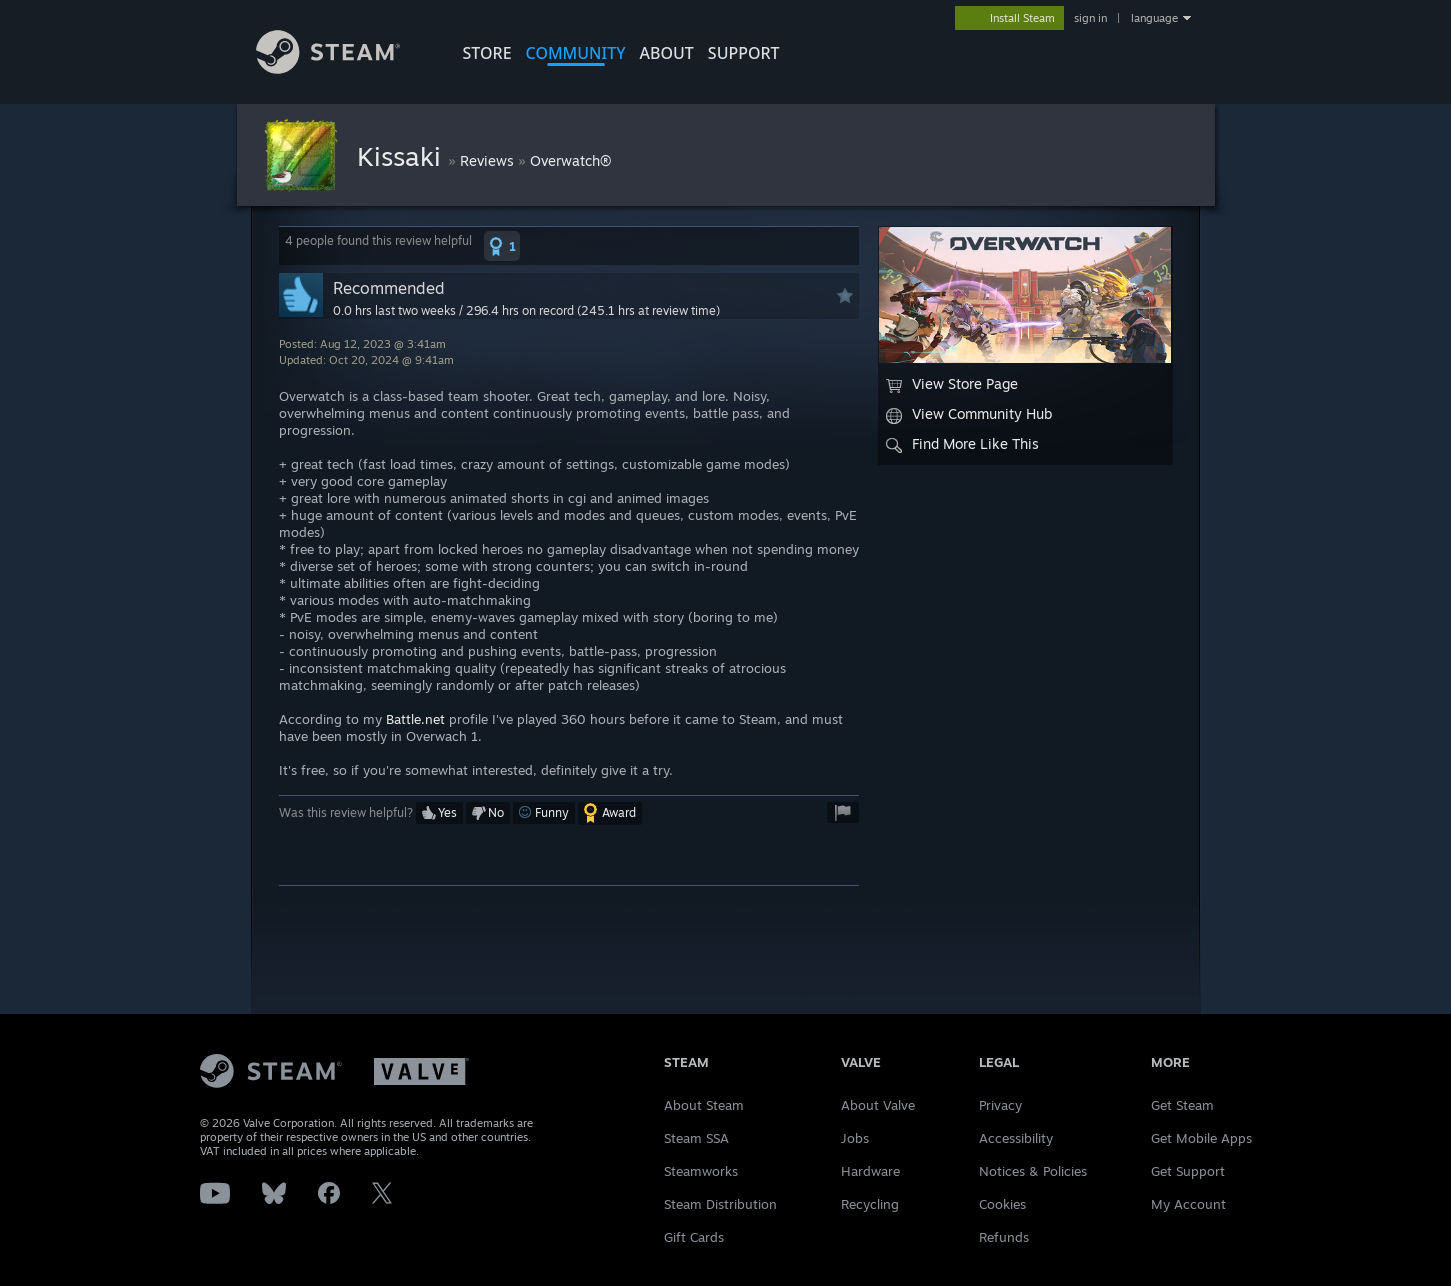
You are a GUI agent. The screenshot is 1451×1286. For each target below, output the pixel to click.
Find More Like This (962, 444)
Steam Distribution (720, 1204)
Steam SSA (696, 1138)
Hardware (870, 1171)
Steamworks (701, 1171)
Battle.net (415, 719)
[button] (502, 246)
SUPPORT (744, 53)
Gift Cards (694, 1237)
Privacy (1000, 1105)
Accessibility (1016, 1138)
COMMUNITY (576, 53)
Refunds (1004, 1237)
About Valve (878, 1105)
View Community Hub (969, 414)
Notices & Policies (1033, 1171)
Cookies (1002, 1204)
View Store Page (952, 384)
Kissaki (402, 156)
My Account (1188, 1204)
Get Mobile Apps (1201, 1138)
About (667, 53)
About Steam (704, 1105)
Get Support (1188, 1171)
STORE (487, 53)
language (1154, 18)
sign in (1090, 18)
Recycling (870, 1204)
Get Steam (1182, 1105)
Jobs (855, 1138)
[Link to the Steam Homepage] (328, 68)
